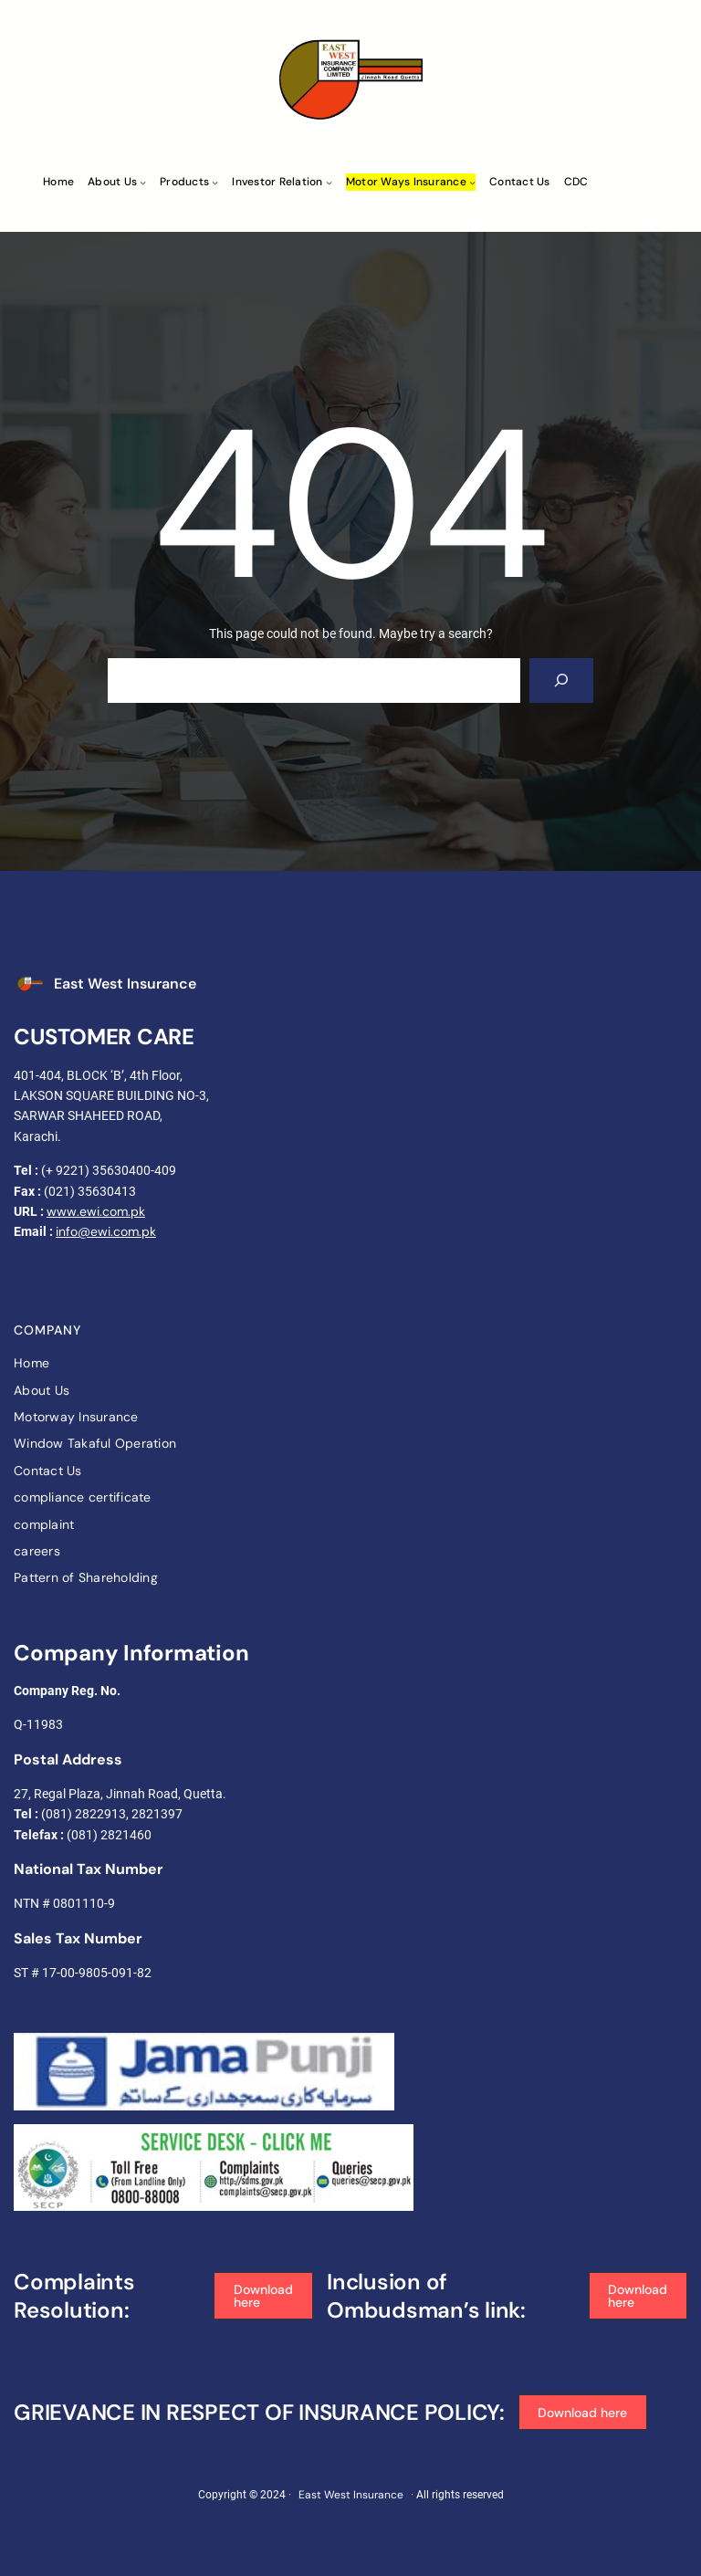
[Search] (561, 680)
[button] (263, 2296)
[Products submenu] (215, 182)
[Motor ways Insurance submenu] (472, 182)
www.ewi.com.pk (96, 1211)
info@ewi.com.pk (106, 1231)
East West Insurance (125, 983)
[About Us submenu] (143, 182)
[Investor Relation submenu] (329, 182)
